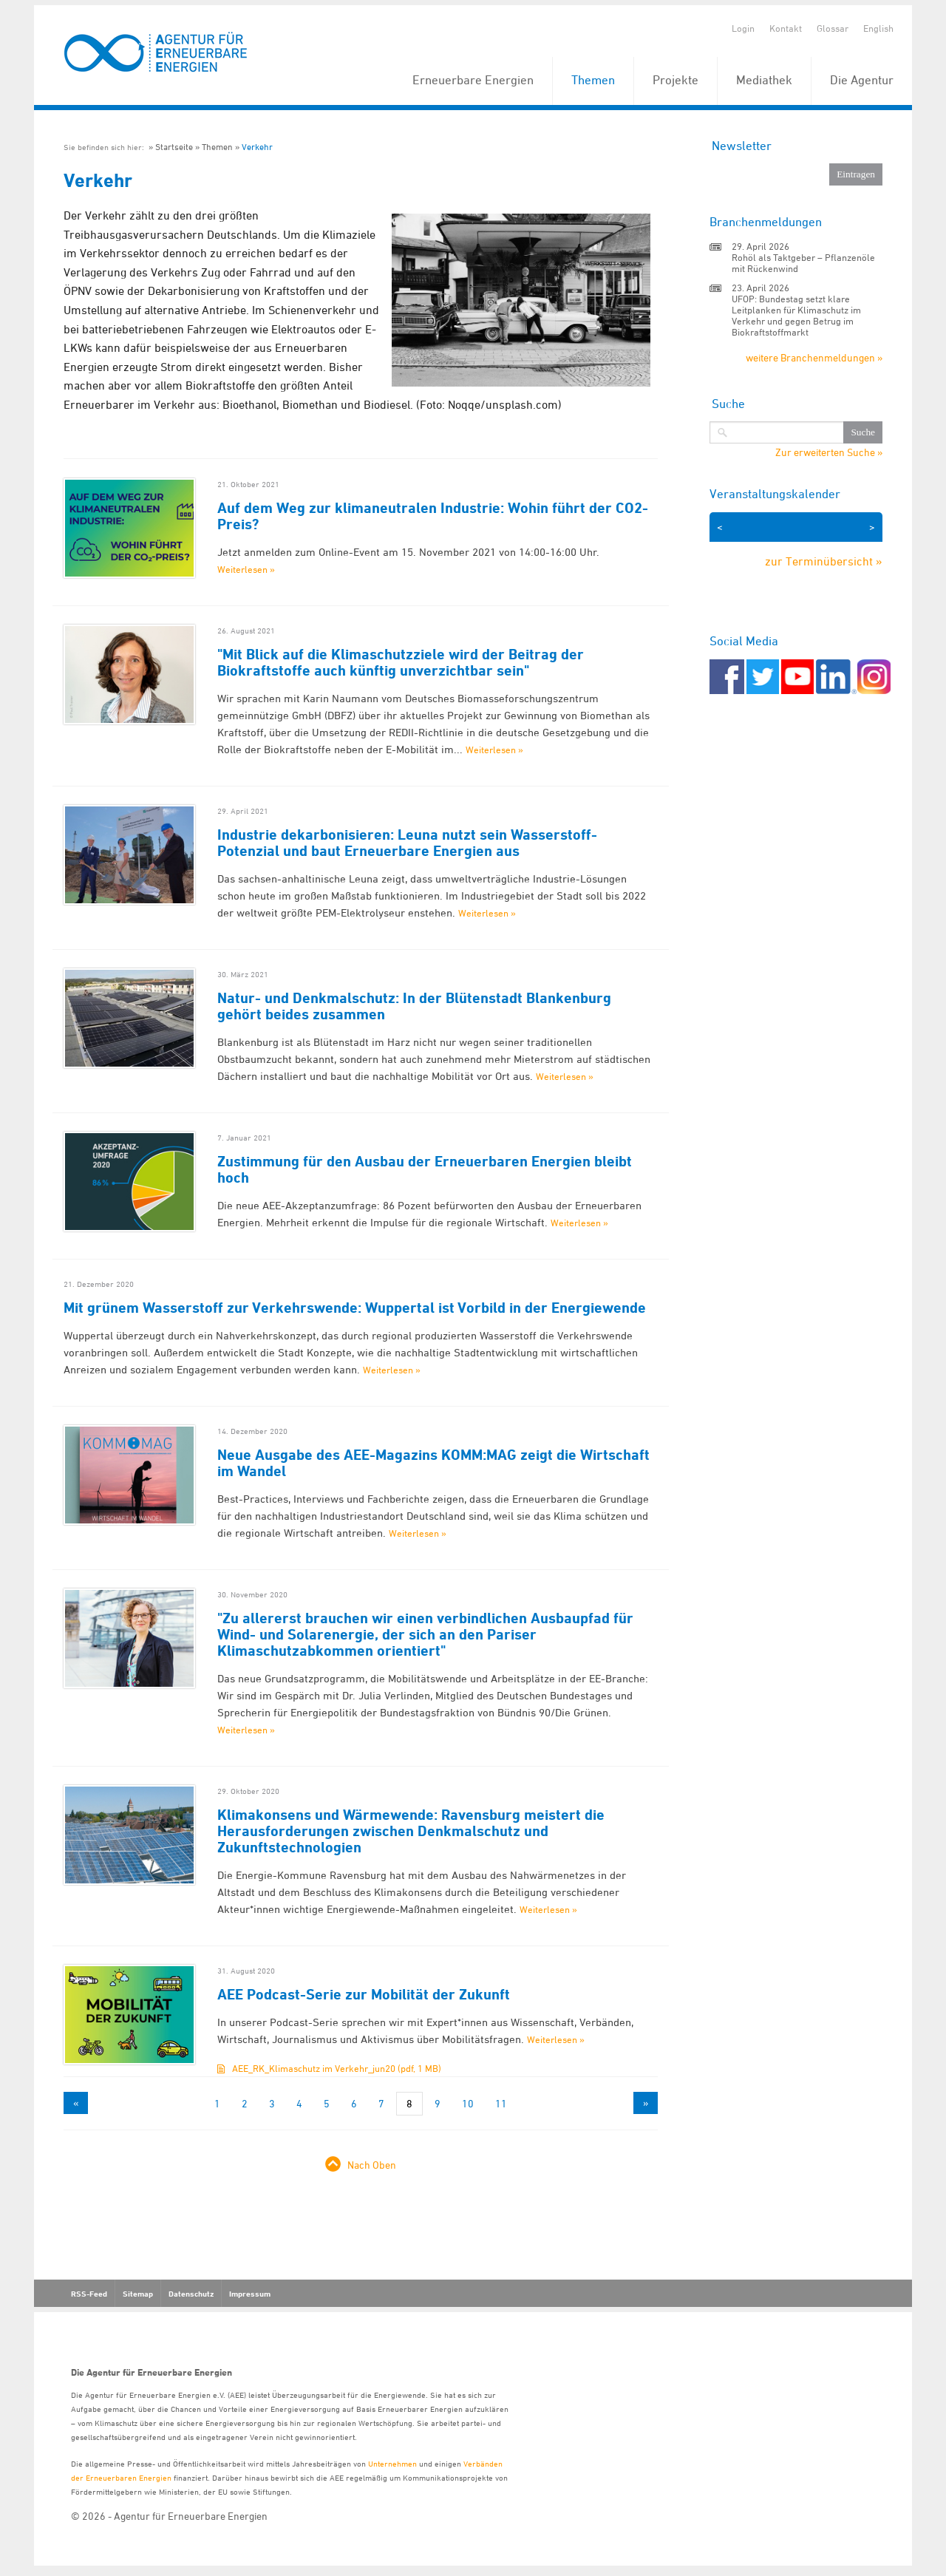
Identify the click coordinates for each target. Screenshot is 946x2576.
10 (468, 2103)
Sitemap (138, 2293)
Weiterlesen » (246, 569)
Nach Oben (371, 2164)
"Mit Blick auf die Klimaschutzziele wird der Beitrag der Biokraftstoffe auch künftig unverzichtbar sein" (400, 662)
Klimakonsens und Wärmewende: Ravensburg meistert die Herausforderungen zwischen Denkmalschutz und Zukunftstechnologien (411, 1831)
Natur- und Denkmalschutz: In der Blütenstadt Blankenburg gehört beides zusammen (414, 1006)
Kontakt (785, 28)
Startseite (174, 146)
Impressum (249, 2293)
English (878, 28)
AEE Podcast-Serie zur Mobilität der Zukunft (363, 1994)
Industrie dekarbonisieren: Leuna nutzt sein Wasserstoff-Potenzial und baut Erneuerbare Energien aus (407, 843)
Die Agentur (862, 79)
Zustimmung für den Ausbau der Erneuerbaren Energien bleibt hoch (424, 1169)
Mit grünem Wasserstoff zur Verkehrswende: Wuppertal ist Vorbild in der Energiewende (355, 1307)
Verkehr (257, 146)
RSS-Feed (89, 2293)
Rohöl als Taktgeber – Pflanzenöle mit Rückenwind (803, 262)
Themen (593, 79)
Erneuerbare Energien (473, 79)
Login (743, 28)
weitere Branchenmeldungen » (814, 357)
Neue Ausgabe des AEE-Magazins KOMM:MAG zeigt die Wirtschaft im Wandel (433, 1463)
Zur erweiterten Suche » (828, 452)
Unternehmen (392, 2463)
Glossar (832, 28)
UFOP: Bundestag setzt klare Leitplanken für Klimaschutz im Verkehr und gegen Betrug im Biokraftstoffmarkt (796, 315)
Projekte (675, 79)
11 (501, 2103)
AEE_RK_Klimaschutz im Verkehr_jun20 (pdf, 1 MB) (336, 2068)
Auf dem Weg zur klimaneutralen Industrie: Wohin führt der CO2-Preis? (432, 516)
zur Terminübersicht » (823, 561)
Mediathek (764, 79)
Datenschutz (191, 2293)
